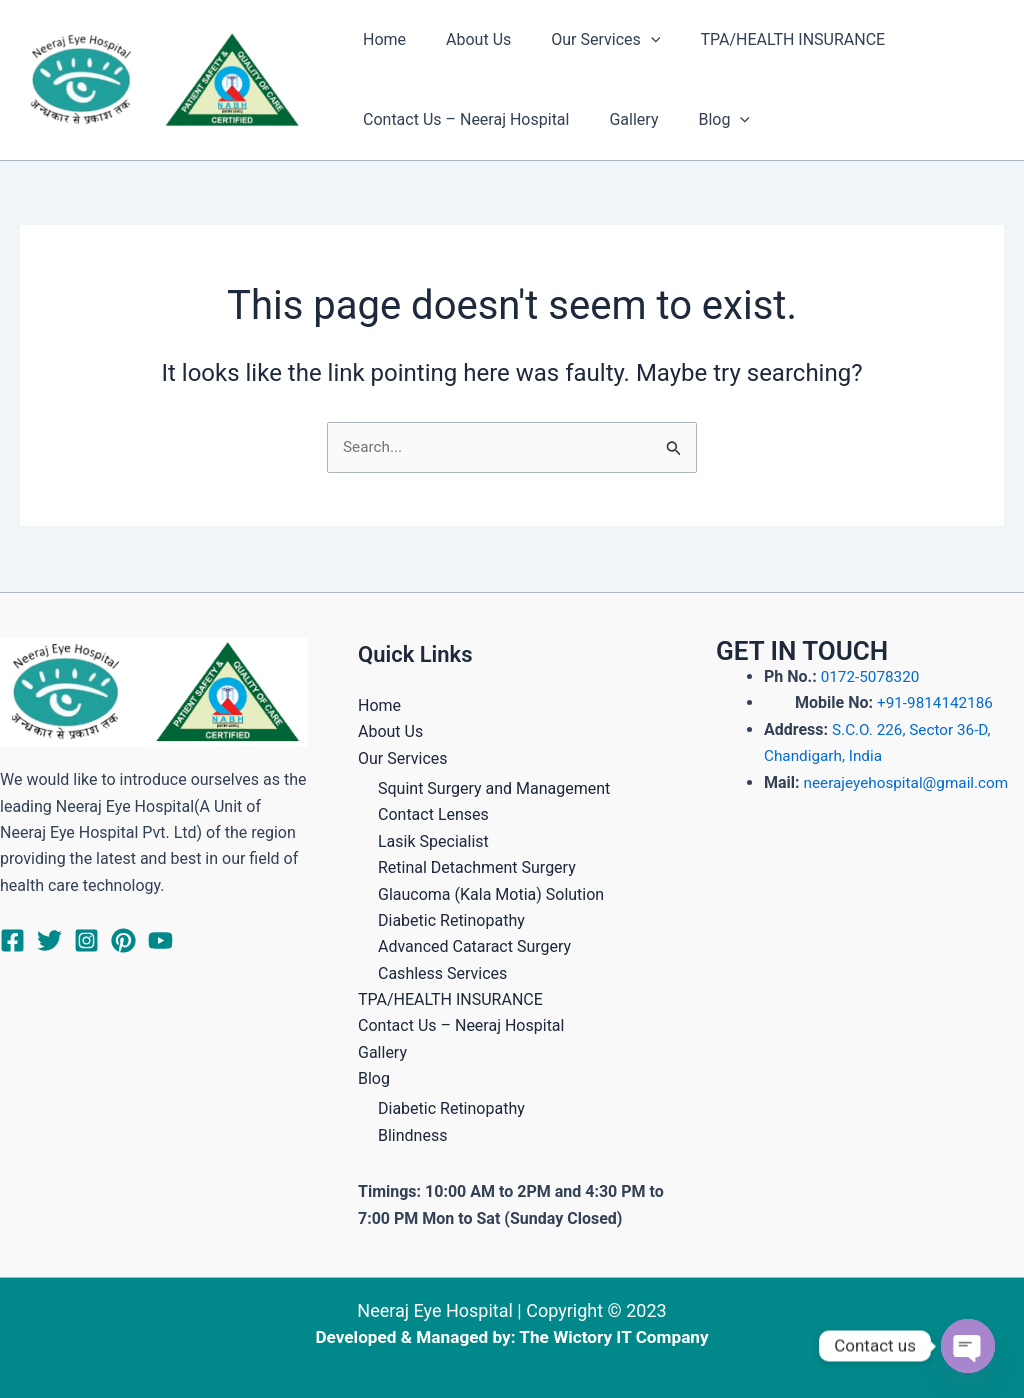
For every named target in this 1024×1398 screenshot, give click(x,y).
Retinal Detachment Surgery (477, 867)
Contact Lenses (433, 814)
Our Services (585, 40)
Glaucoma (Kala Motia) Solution (491, 893)
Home (380, 39)
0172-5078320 (872, 676)
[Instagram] (86, 940)
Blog (704, 120)
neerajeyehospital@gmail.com (911, 781)
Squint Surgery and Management (494, 788)
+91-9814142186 (934, 702)
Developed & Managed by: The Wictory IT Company (512, 1336)
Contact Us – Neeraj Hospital (462, 119)
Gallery (621, 119)
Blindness (412, 1135)
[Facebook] (12, 940)
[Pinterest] (123, 940)
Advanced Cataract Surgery (474, 946)
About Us (466, 39)
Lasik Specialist (433, 841)
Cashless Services (442, 972)
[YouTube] (160, 940)
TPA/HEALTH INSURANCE (764, 39)
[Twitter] (49, 940)
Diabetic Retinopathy (451, 920)
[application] (631, 40)
